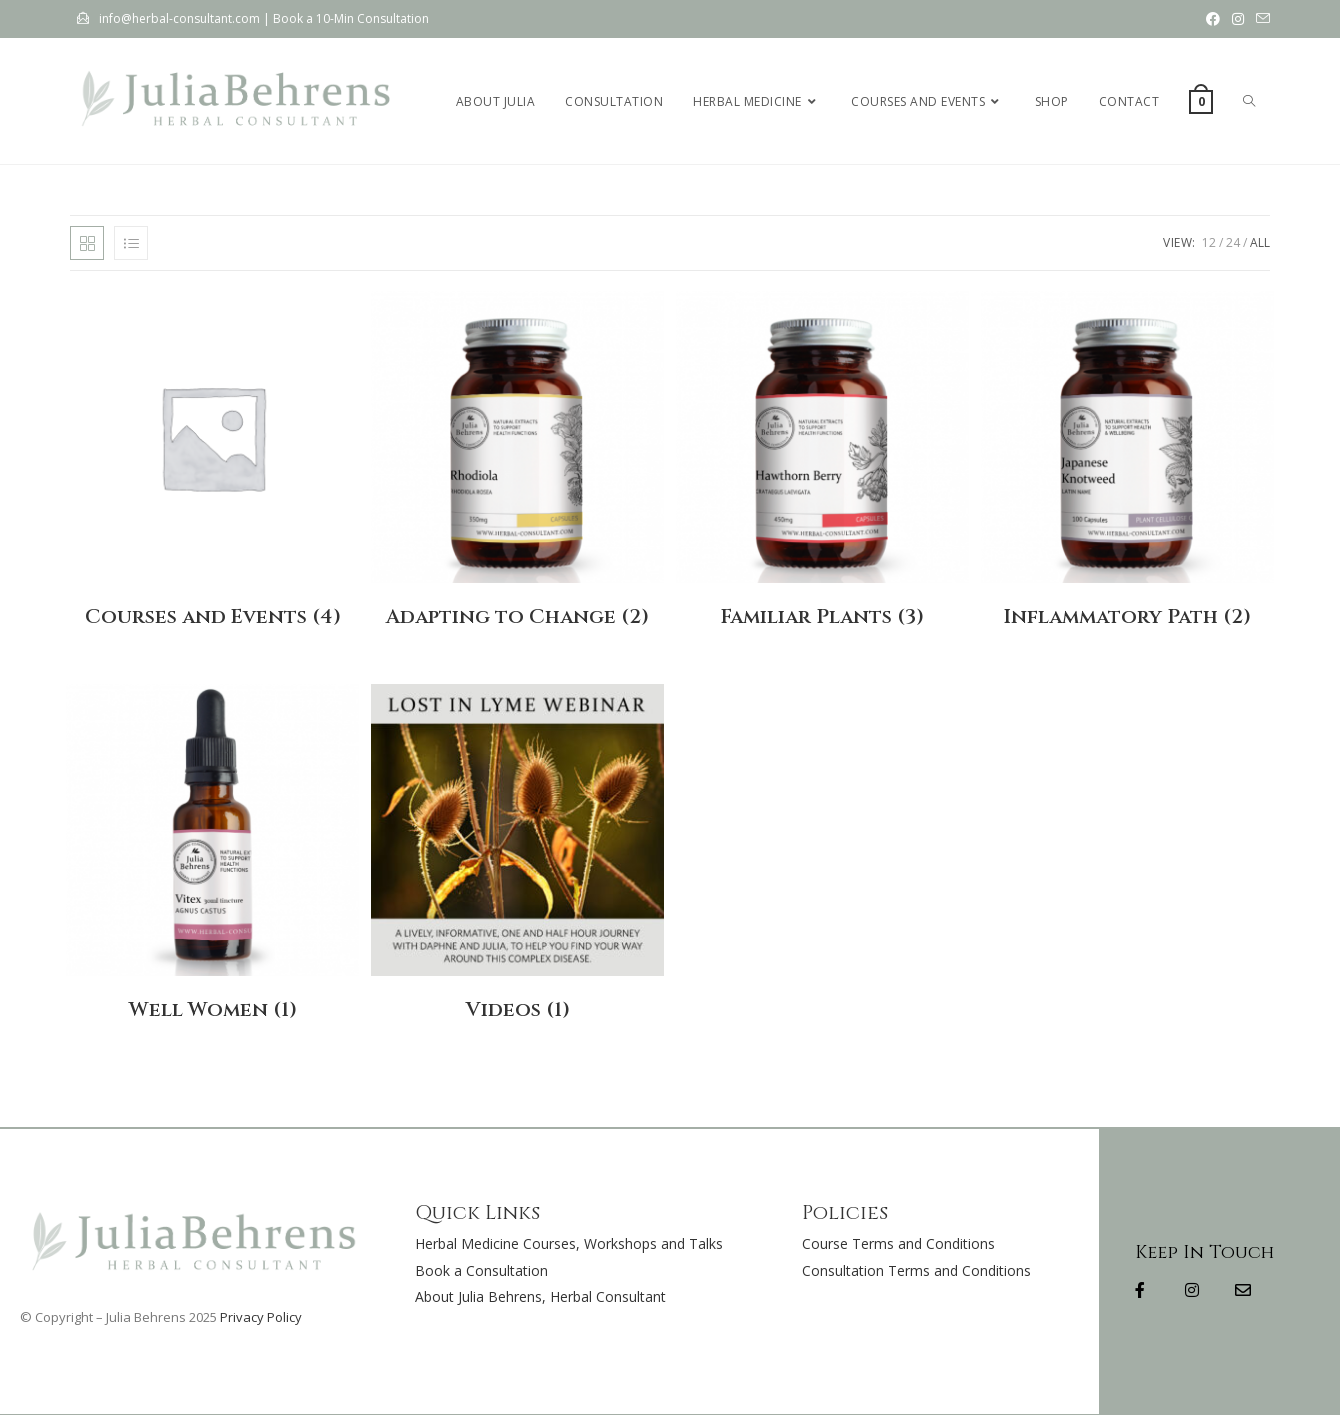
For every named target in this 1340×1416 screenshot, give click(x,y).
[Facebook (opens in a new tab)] (1213, 19)
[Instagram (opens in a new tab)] (1238, 19)
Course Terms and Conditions (898, 1243)
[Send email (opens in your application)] (1260, 19)
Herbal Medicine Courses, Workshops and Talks (569, 1243)
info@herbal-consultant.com (179, 18)
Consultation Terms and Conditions (916, 1270)
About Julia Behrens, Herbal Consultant (540, 1296)
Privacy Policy (261, 1317)
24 (1233, 242)
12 (1209, 242)
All (1260, 242)
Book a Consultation (481, 1270)
